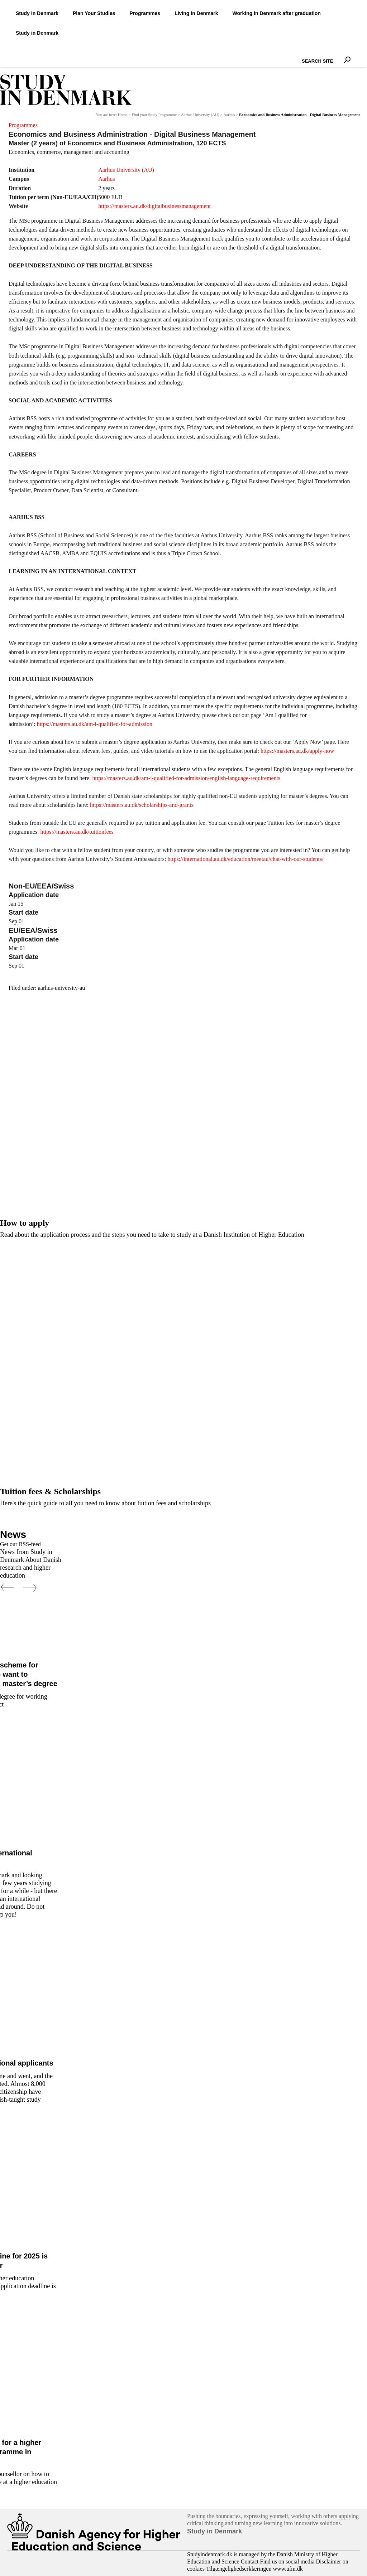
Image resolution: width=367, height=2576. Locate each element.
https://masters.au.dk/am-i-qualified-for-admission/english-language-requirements (186, 778)
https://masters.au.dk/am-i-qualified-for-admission (94, 724)
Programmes (23, 125)
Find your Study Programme (154, 115)
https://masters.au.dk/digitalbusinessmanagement (154, 206)
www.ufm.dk (287, 2569)
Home (123, 115)
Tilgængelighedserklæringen (239, 2569)
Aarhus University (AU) (200, 115)
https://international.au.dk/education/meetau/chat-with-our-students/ (246, 859)
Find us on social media (287, 2561)
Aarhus (229, 115)
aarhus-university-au (61, 988)
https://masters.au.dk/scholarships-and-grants (142, 805)
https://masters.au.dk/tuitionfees (76, 832)
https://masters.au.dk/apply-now (297, 751)
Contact (250, 2561)
